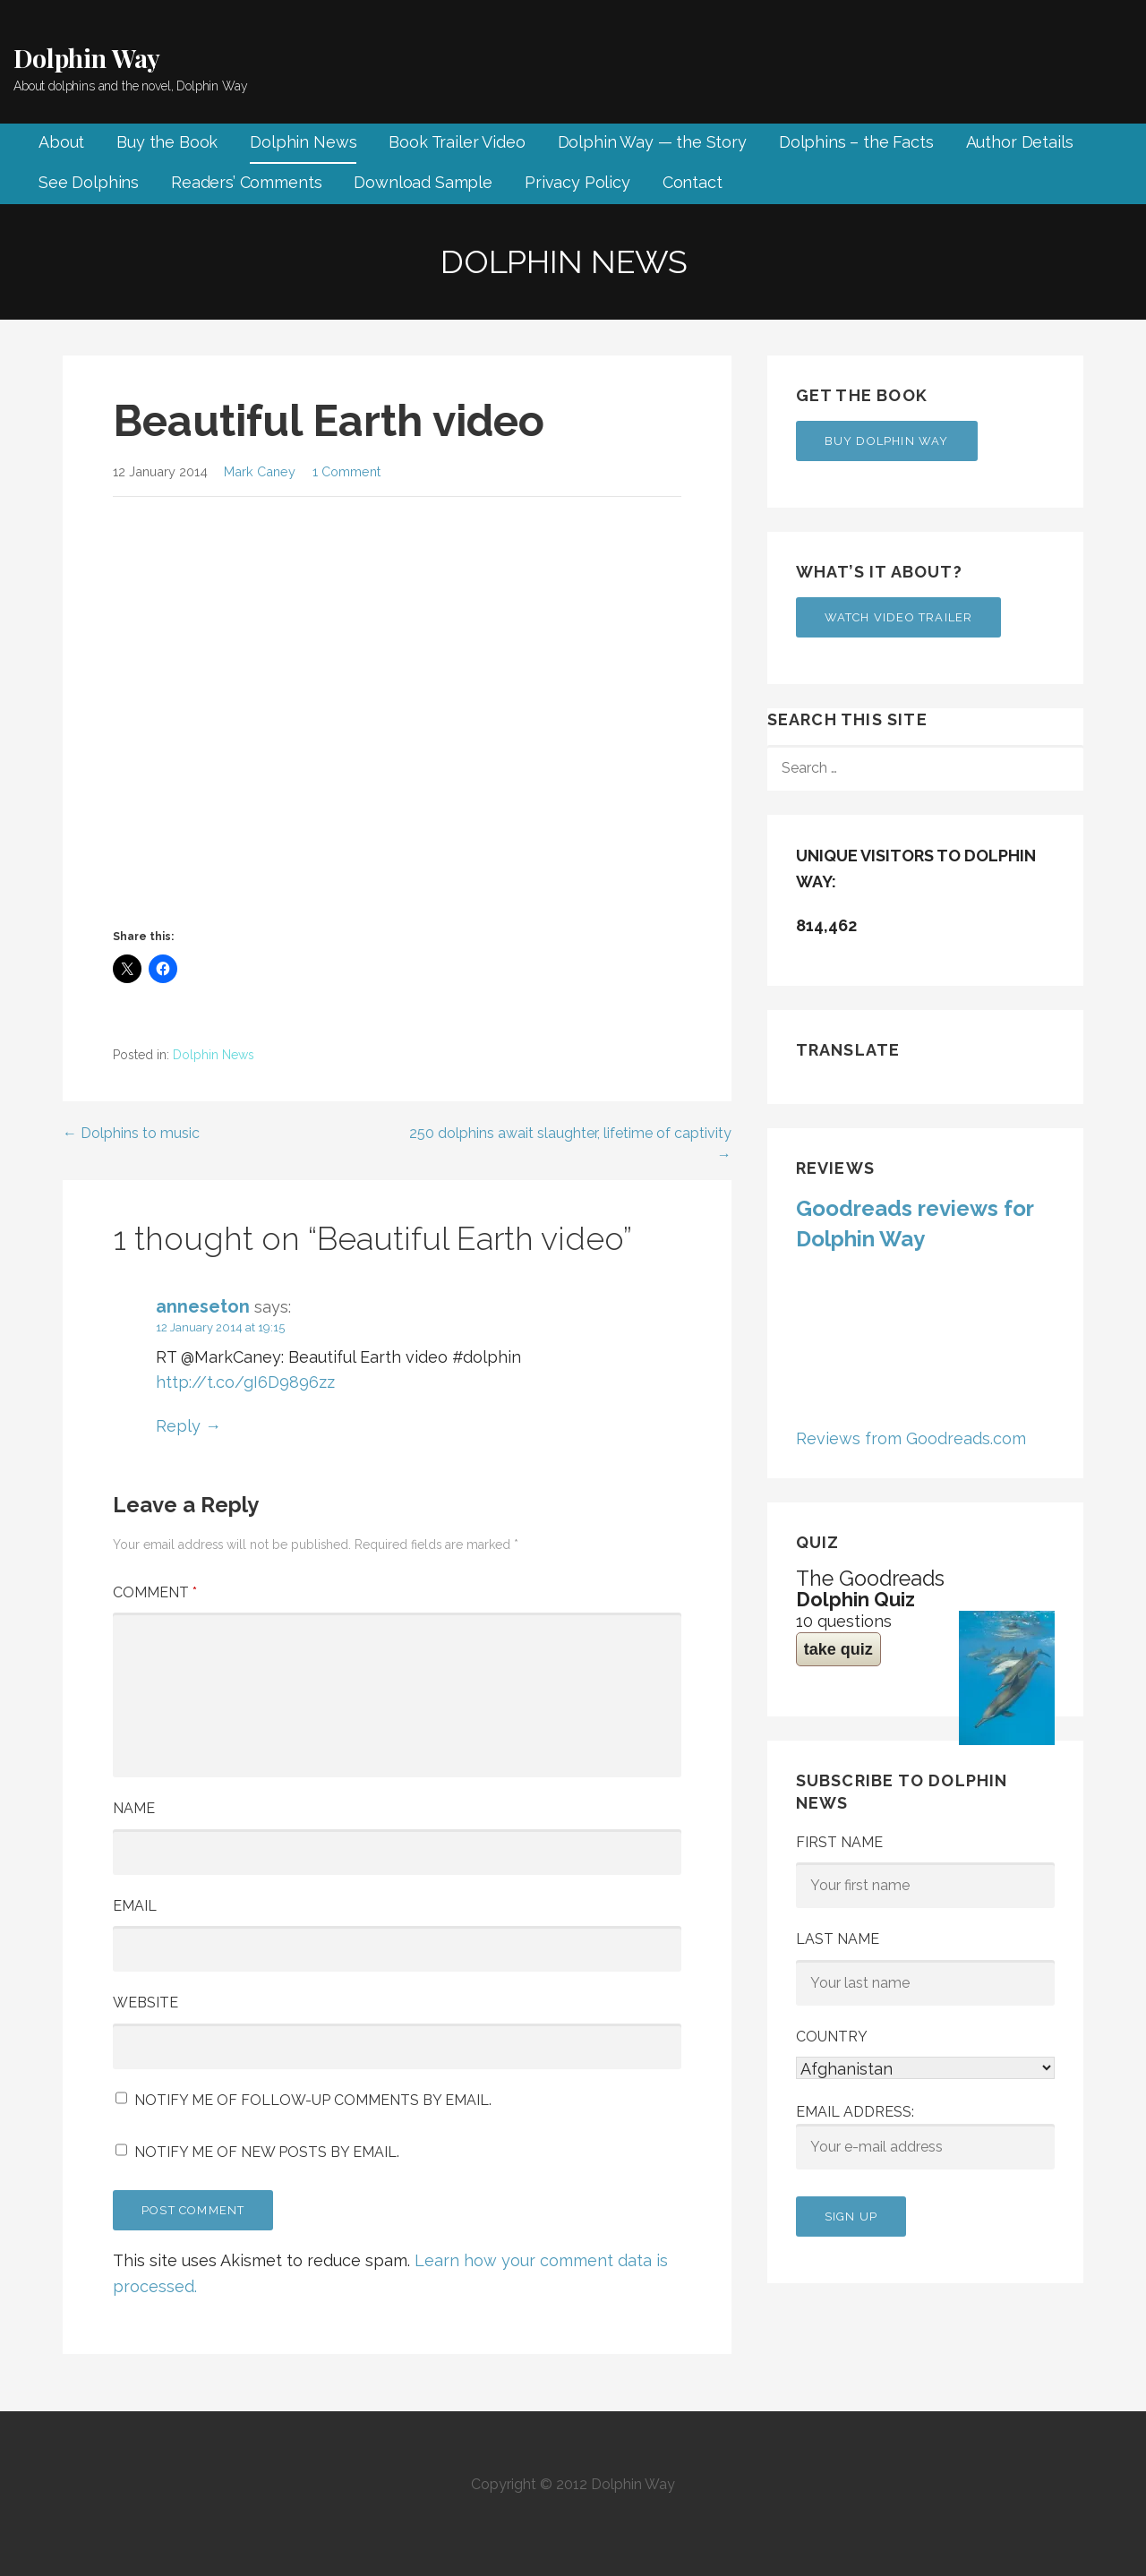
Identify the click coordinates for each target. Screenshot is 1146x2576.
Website (145, 2002)
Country (832, 2036)
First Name (839, 1842)
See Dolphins (88, 182)
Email (135, 1905)
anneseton (203, 1306)
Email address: (925, 2136)
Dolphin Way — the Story (652, 142)
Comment (155, 1592)
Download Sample (423, 182)
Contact (693, 182)
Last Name (837, 1938)
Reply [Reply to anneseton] (178, 1425)
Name (134, 1808)
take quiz (838, 1649)
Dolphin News (303, 142)
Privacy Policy (577, 182)
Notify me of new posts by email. (266, 2152)
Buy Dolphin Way (887, 441)
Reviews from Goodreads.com (911, 1438)
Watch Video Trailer (899, 617)
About (61, 142)
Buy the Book (167, 142)
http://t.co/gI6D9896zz (245, 1382)
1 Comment (346, 471)
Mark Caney (259, 471)
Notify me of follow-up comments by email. (313, 2100)
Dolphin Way (86, 57)
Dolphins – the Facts (856, 142)
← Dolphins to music (131, 1133)
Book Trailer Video (457, 142)
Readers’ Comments (246, 182)
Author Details (1019, 142)
